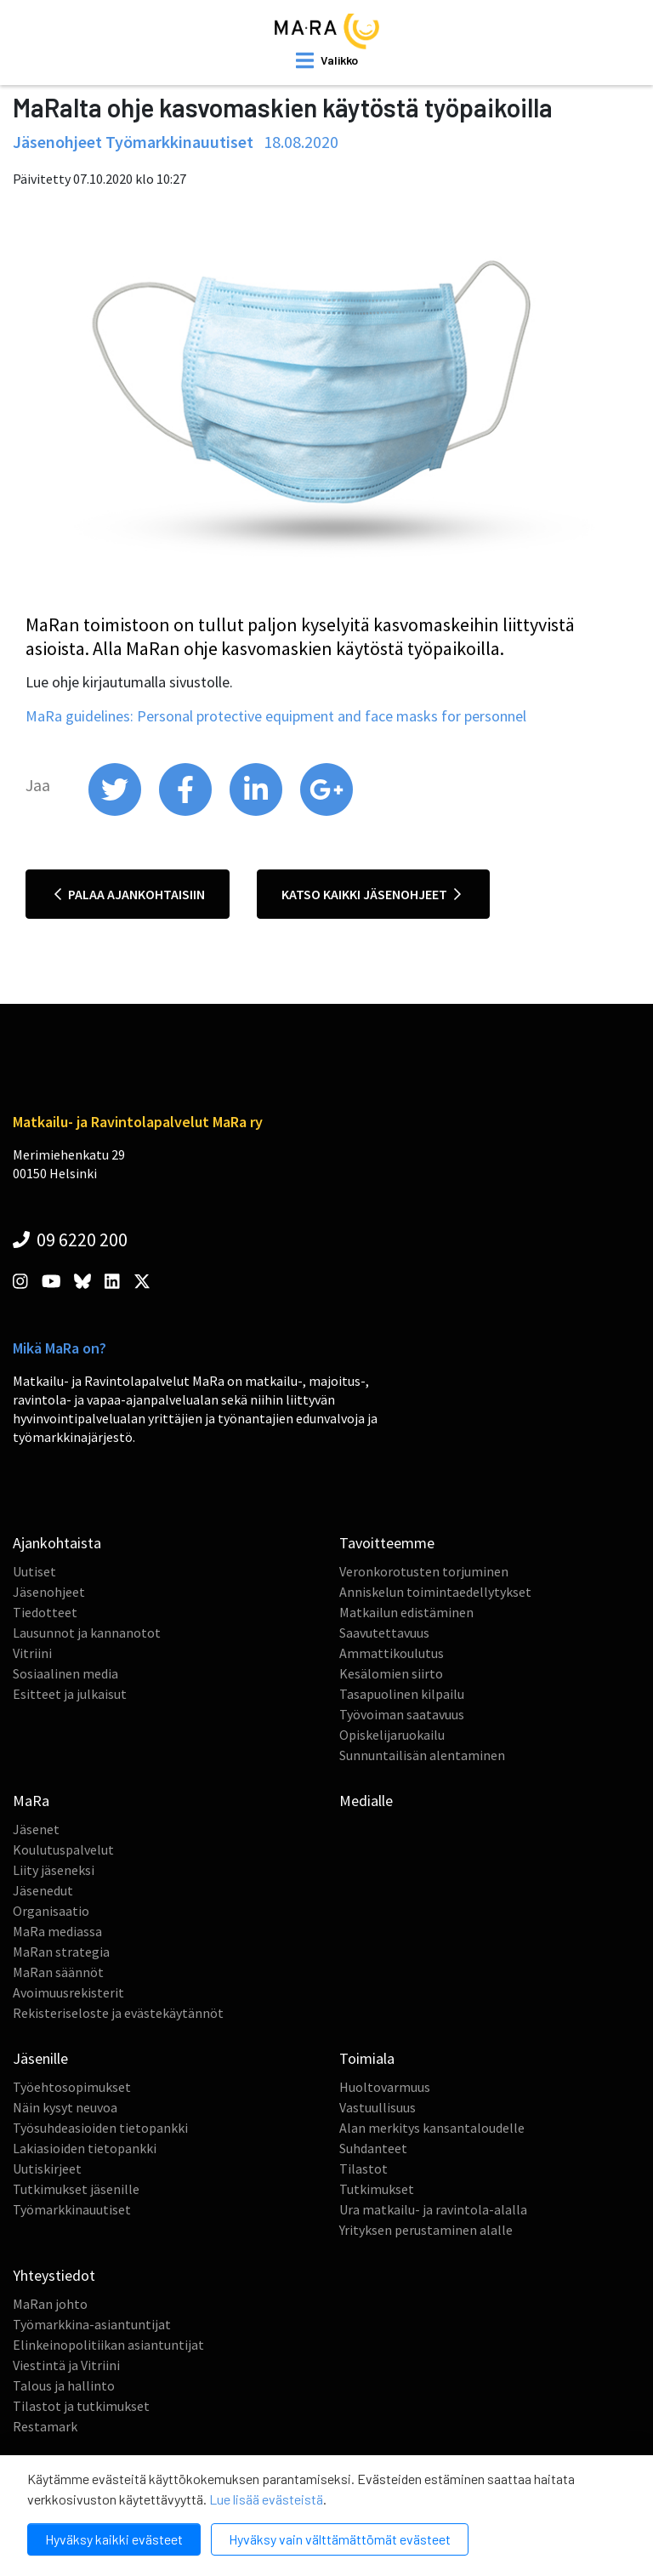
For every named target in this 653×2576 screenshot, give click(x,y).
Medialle (366, 1800)
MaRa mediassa (57, 1931)
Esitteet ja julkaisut (70, 1693)
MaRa (31, 1800)
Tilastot (363, 2168)
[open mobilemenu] (327, 60)
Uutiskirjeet (47, 2168)
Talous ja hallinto (64, 2385)
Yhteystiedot (54, 2275)
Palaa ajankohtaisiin (129, 894)
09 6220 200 (70, 1239)
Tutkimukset (376, 2188)
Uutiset (34, 1571)
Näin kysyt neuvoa (65, 2107)
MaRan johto (50, 2303)
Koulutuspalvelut (63, 1849)
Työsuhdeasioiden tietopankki (100, 2127)
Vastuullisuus (377, 2107)
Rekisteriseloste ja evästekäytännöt (118, 2012)
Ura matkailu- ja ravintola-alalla (433, 2209)
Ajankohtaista (57, 1543)
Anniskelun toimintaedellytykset (435, 1591)
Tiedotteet (45, 1612)
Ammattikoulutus (391, 1652)
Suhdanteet (373, 2148)
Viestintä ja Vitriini (66, 2365)
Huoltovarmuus (384, 2086)
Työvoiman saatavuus (401, 1714)
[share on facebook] (186, 811)
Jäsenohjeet (49, 1591)
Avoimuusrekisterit (68, 1992)
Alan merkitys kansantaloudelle (432, 2127)
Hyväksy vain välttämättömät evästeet (340, 2539)
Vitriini (32, 1652)
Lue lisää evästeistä (266, 2499)
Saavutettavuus (384, 1632)
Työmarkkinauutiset (72, 2209)
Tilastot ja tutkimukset (81, 2405)
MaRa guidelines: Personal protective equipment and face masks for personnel (276, 716)
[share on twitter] (116, 811)
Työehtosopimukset (72, 2086)
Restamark (45, 2426)
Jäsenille (40, 2058)
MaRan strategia (61, 1951)
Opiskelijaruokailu (392, 1734)
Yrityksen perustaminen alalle (426, 2229)
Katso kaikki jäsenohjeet (371, 894)
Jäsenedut (43, 1890)
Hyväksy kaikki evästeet (114, 2539)
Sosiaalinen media (65, 1673)
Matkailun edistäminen (406, 1612)
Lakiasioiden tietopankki (84, 2148)
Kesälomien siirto (391, 1673)
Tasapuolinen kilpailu (401, 1693)
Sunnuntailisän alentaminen (422, 1755)
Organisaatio (51, 1910)
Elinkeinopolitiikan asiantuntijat (108, 2344)
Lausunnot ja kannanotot (87, 1632)
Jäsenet (36, 1829)
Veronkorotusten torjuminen (423, 1571)
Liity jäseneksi (53, 1869)
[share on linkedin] (257, 811)
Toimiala (367, 2058)
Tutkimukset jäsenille (76, 2188)
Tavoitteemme (386, 1543)
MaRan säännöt (58, 1971)
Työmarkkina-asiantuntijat (92, 2324)
